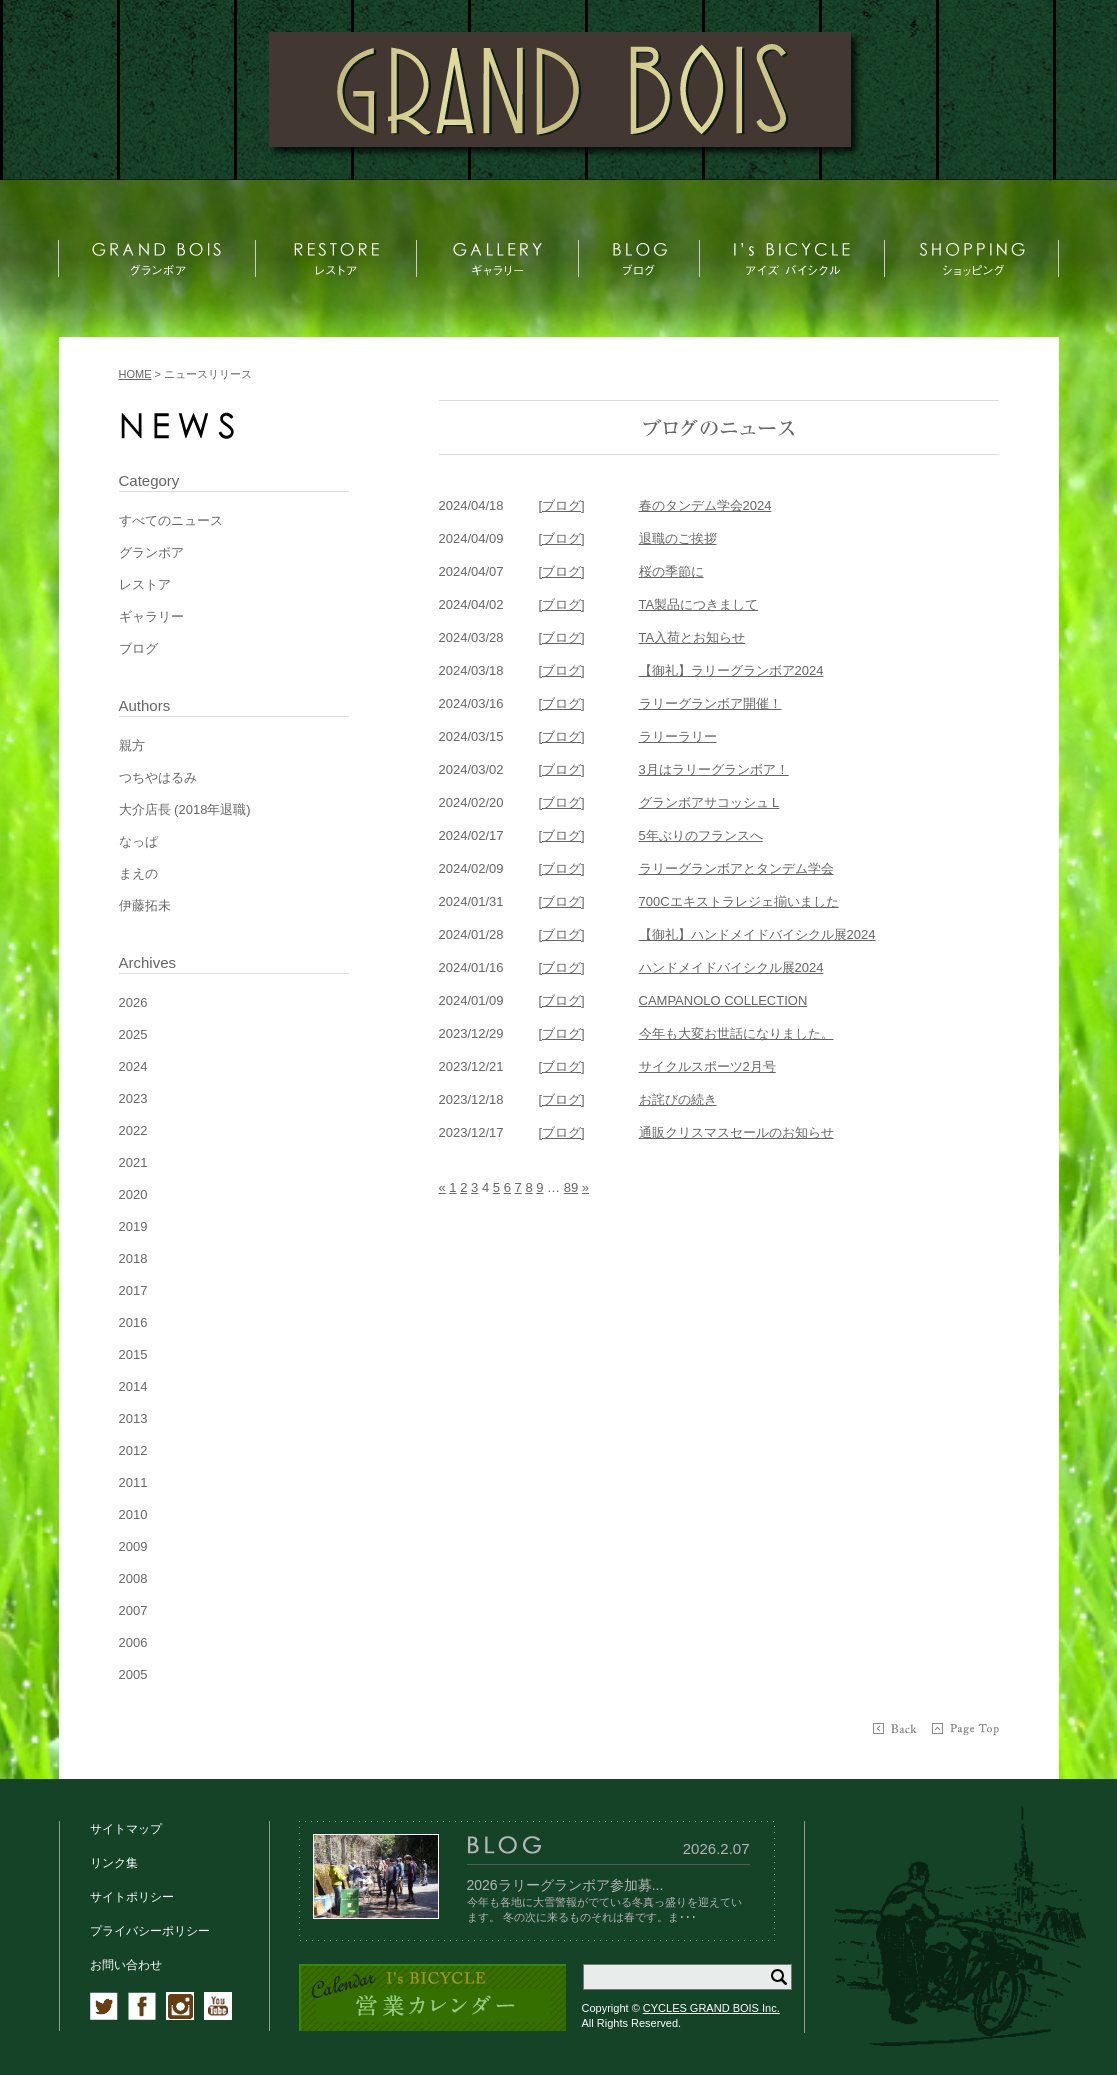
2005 (133, 1674)
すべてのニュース (171, 520)
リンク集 (114, 1863)
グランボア (151, 552)
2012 (133, 1450)
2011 (133, 1482)
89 (571, 1187)
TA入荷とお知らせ (692, 637)
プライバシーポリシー (150, 1931)
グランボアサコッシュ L (709, 802)
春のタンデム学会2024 (705, 505)
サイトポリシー (132, 1897)
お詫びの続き (678, 1099)
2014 (133, 1386)
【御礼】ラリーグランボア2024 (731, 670)
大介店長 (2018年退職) (185, 809)
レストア (145, 584)
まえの (138, 873)
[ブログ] (562, 505)
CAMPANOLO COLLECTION (723, 1000)
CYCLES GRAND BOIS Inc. (711, 2008)
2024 (133, 1066)
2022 (133, 1130)
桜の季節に (671, 571)
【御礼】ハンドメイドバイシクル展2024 (757, 934)
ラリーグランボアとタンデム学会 (736, 868)
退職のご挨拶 (678, 538)
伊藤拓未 (145, 905)
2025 (133, 1034)
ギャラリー (151, 616)
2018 (133, 1258)
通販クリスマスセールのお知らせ (736, 1132)
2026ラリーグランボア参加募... (565, 1885)
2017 (133, 1290)
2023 (133, 1098)
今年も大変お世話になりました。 (736, 1033)
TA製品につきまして (699, 604)
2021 (133, 1162)
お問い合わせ (126, 1965)
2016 (133, 1322)
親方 (132, 745)
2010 (133, 1514)
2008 (133, 1578)
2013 (133, 1418)
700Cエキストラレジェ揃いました (739, 901)
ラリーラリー (678, 736)
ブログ (138, 648)
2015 (133, 1354)
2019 (133, 1226)
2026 (133, 1002)
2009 (133, 1546)
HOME (135, 374)
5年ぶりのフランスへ (701, 835)
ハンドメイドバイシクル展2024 (731, 967)
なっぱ (138, 841)
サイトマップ (126, 1829)
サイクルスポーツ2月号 (707, 1066)
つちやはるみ (158, 777)
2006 (133, 1642)
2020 (133, 1194)
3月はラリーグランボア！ (714, 769)
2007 (133, 1610)
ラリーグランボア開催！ (710, 703)
